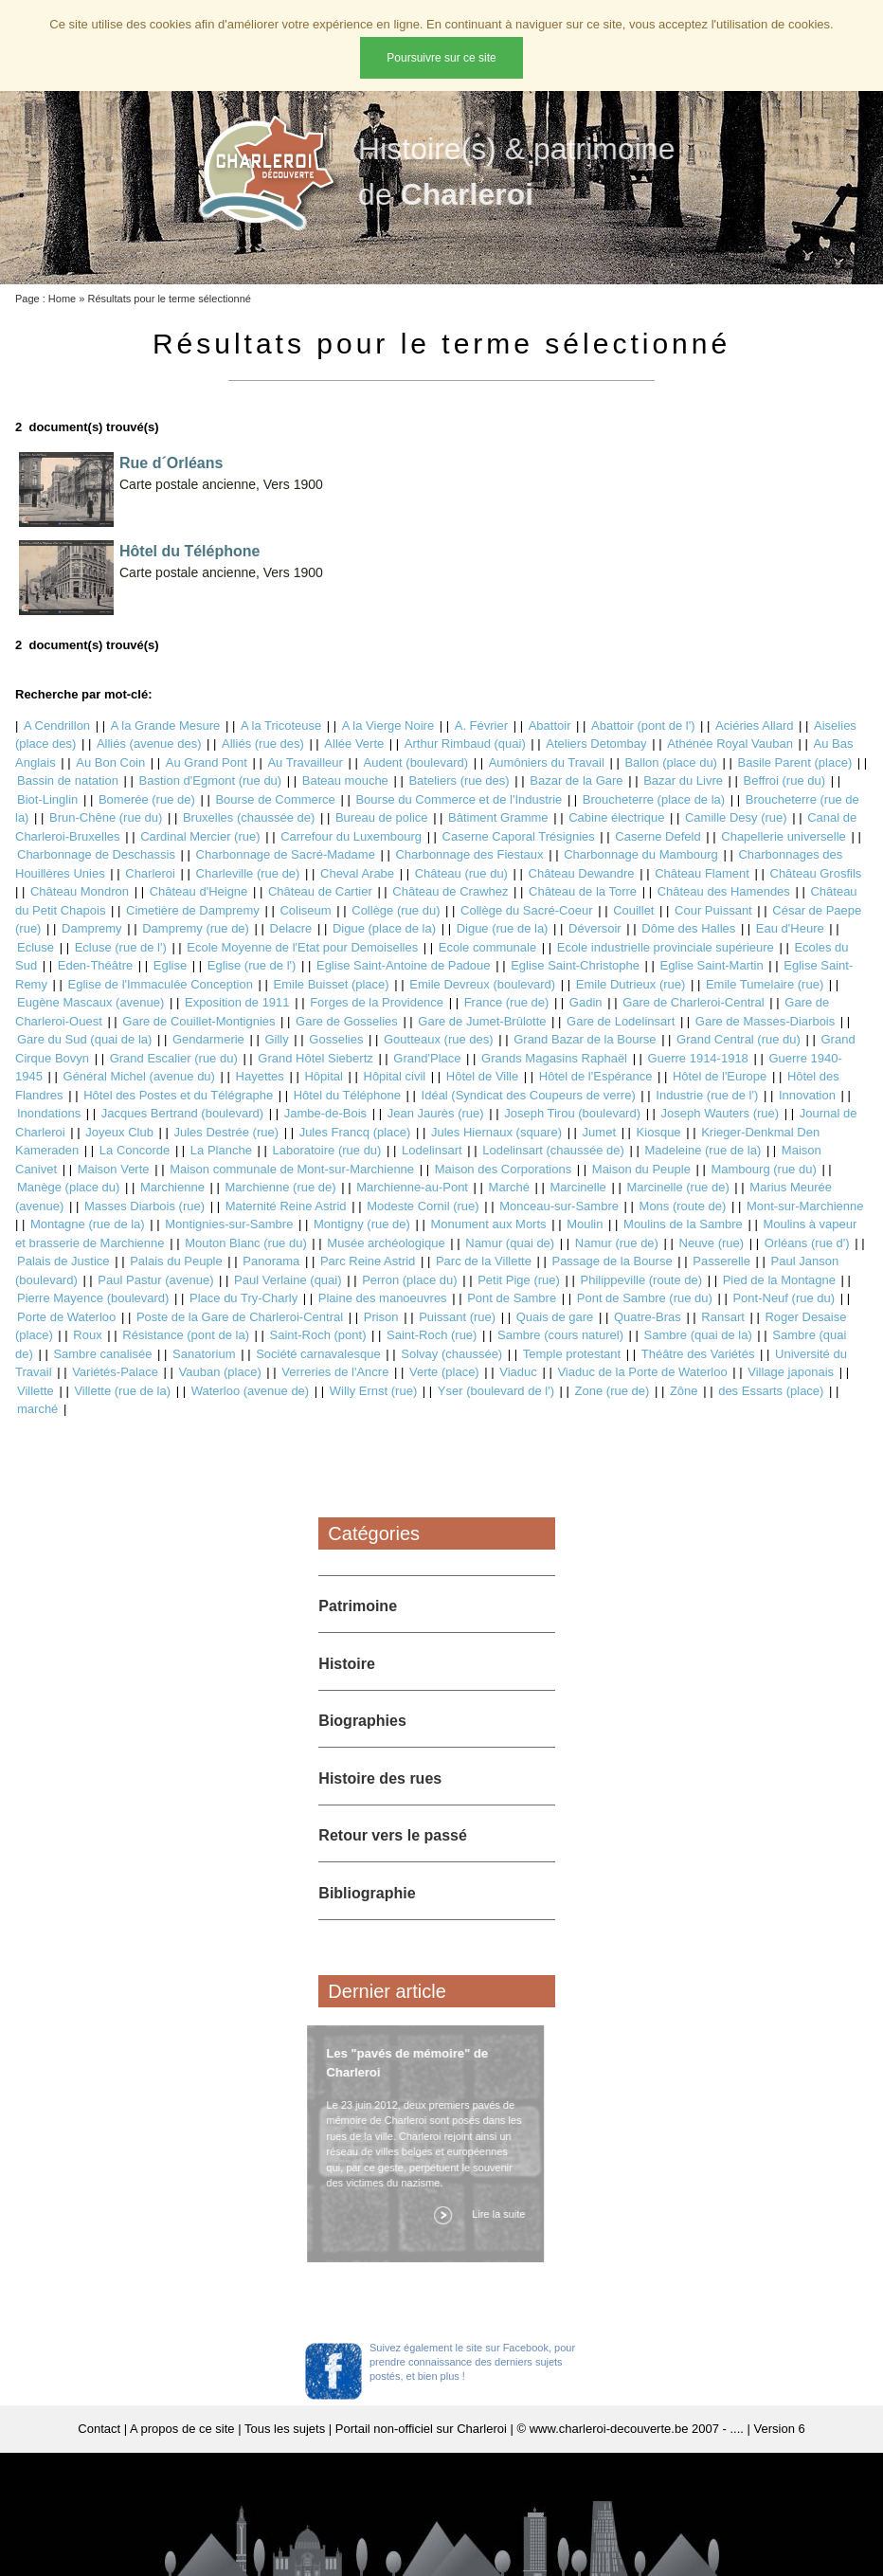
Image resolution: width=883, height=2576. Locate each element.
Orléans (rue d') (807, 1243)
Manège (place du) (68, 1187)
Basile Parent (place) (795, 762)
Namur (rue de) (616, 1243)
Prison (381, 1317)
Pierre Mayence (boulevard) (93, 1298)
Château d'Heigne (199, 891)
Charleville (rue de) (248, 873)
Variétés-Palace (115, 1372)
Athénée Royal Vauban (730, 743)
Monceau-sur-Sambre (559, 1206)
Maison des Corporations (503, 1169)
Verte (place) (444, 1372)
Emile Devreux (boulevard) (482, 984)
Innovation (807, 1095)
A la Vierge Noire (388, 725)
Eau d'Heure (790, 928)
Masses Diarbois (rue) (144, 1206)
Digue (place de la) (384, 928)
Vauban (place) (220, 1372)
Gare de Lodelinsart (621, 1021)
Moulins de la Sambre (683, 1224)
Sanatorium (203, 1354)
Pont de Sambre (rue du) (644, 1298)
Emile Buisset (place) (331, 984)
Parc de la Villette (484, 1261)
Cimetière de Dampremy (193, 910)
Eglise (170, 965)
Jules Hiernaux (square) (496, 1132)
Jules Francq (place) (355, 1132)
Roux (87, 1335)
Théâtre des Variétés (698, 1354)
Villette (35, 1391)
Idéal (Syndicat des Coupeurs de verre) (529, 1095)
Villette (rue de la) (122, 1391)
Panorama (271, 1261)
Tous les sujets (284, 2429)
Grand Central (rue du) (738, 1039)
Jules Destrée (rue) (226, 1132)
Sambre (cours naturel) (560, 1335)
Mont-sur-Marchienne (805, 1206)
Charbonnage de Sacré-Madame (285, 854)
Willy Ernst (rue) (373, 1391)
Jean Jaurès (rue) (435, 1113)
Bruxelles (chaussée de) (249, 817)
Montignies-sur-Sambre (229, 1224)
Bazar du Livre (683, 780)
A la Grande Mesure (166, 725)
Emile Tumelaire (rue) (764, 984)
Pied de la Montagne (779, 1280)
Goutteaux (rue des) (439, 1039)
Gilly (276, 1039)
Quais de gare (555, 1317)
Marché (509, 1187)
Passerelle (721, 1261)
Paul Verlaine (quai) (287, 1280)
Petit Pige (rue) (519, 1280)
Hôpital (323, 1076)
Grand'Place (426, 1058)
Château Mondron (79, 891)
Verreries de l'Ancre (334, 1372)
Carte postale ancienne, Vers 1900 (221, 484)
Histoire (346, 1664)
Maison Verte (114, 1169)
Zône (684, 1391)
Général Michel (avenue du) (139, 1076)
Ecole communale (487, 947)
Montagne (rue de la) (87, 1224)
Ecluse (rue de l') (121, 947)
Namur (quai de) (509, 1243)
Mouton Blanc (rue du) (246, 1243)
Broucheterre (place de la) (654, 799)
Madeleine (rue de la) (702, 1150)
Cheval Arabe (357, 873)
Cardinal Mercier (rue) (200, 836)
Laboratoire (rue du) (327, 1150)
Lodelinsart (432, 1150)
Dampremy (92, 928)
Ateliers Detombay (596, 743)
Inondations (49, 1113)
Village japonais (791, 1372)
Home (62, 298)
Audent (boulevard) (416, 762)
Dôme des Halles (688, 928)
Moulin (585, 1224)
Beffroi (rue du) (784, 780)
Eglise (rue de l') (252, 965)
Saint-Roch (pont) (318, 1335)
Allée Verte (354, 743)
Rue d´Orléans (171, 463)
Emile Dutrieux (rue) (631, 984)
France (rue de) (507, 1002)
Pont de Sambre (511, 1298)
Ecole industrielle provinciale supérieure (665, 947)
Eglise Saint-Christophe (575, 965)
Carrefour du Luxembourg (351, 836)
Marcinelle (578, 1187)
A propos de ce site (182, 2429)
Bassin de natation (67, 780)
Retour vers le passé (392, 1835)
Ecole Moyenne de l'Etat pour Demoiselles (302, 947)
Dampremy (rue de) (195, 928)
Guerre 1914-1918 (698, 1058)
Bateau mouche (345, 780)
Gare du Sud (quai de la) (84, 1039)
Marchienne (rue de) (280, 1187)
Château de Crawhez (450, 891)
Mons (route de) (683, 1206)
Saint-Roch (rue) (432, 1335)
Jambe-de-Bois (325, 1113)
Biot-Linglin (47, 799)
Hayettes (260, 1076)
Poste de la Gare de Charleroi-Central (239, 1317)
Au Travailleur (304, 762)
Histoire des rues (380, 1778)
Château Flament (702, 873)
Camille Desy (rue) (736, 817)
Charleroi (150, 873)
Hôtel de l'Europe (719, 1076)
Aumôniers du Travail (546, 762)
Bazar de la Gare (576, 780)
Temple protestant (572, 1354)
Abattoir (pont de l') (642, 725)
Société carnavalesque (318, 1354)
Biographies (361, 1721)
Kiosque (659, 1132)
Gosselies (336, 1039)
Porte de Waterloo (66, 1317)
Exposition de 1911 (237, 1002)
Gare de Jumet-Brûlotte (482, 1021)
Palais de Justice (63, 1261)
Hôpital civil (395, 1076)
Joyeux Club (119, 1132)
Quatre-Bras (647, 1317)
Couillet (633, 910)
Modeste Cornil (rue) (423, 1206)
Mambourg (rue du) (763, 1169)
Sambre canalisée (102, 1354)
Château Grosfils (816, 873)
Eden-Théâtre (96, 965)
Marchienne (172, 1187)
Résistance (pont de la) (185, 1335)
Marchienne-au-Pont (412, 1187)
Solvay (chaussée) (451, 1354)
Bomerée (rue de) (147, 799)
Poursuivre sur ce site (441, 57)
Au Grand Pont (206, 762)
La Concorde (134, 1150)
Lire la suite (492, 2214)
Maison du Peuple (641, 1169)
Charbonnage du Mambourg (641, 854)
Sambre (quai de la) (698, 1335)
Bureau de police (381, 817)
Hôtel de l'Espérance (596, 1076)
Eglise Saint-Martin (712, 965)
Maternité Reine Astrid (286, 1206)
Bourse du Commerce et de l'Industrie (458, 799)
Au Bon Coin (110, 762)
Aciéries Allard (754, 725)
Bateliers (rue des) (458, 780)
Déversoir (595, 928)
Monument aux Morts (488, 1224)
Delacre (291, 928)
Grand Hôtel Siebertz (315, 1058)
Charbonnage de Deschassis (96, 854)
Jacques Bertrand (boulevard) (182, 1113)
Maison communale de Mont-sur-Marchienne (292, 1169)
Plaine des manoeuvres (382, 1298)
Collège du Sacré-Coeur (526, 910)
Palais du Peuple (176, 1261)
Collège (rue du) (395, 910)
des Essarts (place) (770, 1391)
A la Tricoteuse (281, 725)
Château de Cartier (320, 891)
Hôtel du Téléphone (189, 551)
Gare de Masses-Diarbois (765, 1021)
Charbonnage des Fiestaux (469, 854)
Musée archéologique (385, 1243)
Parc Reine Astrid (367, 1261)
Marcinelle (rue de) (677, 1187)
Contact (99, 2429)
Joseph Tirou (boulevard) (572, 1113)
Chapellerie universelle (783, 836)
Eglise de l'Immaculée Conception (160, 984)
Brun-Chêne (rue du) (105, 817)
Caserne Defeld (657, 836)
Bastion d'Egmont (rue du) (210, 780)
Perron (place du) (409, 1280)
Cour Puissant (713, 910)
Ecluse (35, 947)
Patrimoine (357, 1606)
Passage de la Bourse (611, 1261)
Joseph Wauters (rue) (720, 1113)
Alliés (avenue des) (149, 743)
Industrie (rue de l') (707, 1095)
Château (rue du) (461, 873)
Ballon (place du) (670, 762)
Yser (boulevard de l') (496, 1391)
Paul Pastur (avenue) (155, 1280)
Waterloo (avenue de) (250, 1391)
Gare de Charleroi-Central (693, 1002)
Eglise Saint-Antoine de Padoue (403, 965)
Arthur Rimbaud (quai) (465, 743)
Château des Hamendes (724, 891)
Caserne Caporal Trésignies (518, 836)
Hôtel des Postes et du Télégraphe (178, 1095)
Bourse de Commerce (274, 799)
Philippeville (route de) (641, 1280)
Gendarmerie (208, 1039)
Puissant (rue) (457, 1317)
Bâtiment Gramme (498, 817)
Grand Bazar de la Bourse (585, 1039)
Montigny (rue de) (362, 1224)
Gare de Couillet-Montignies (198, 1021)
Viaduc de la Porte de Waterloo (642, 1372)
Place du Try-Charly (243, 1298)
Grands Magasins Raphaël (554, 1058)
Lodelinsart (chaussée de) (553, 1150)
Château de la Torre (583, 891)
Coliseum (305, 910)
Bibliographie (366, 1893)
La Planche (221, 1150)
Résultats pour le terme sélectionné (168, 298)
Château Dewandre (582, 873)
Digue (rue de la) (503, 928)
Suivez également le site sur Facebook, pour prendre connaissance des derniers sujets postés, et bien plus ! (472, 2362)
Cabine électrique (616, 817)
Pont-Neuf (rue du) (783, 1298)
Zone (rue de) (612, 1391)
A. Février (481, 725)
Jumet (599, 1132)
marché (37, 1409)
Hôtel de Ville (482, 1076)
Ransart (723, 1317)
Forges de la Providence (376, 1002)
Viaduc (518, 1372)
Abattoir (550, 725)
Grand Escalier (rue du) (174, 1058)
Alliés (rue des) (263, 743)
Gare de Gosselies (347, 1021)
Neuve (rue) (712, 1243)
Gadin (586, 1002)
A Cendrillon (57, 725)
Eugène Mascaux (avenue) (90, 1002)
